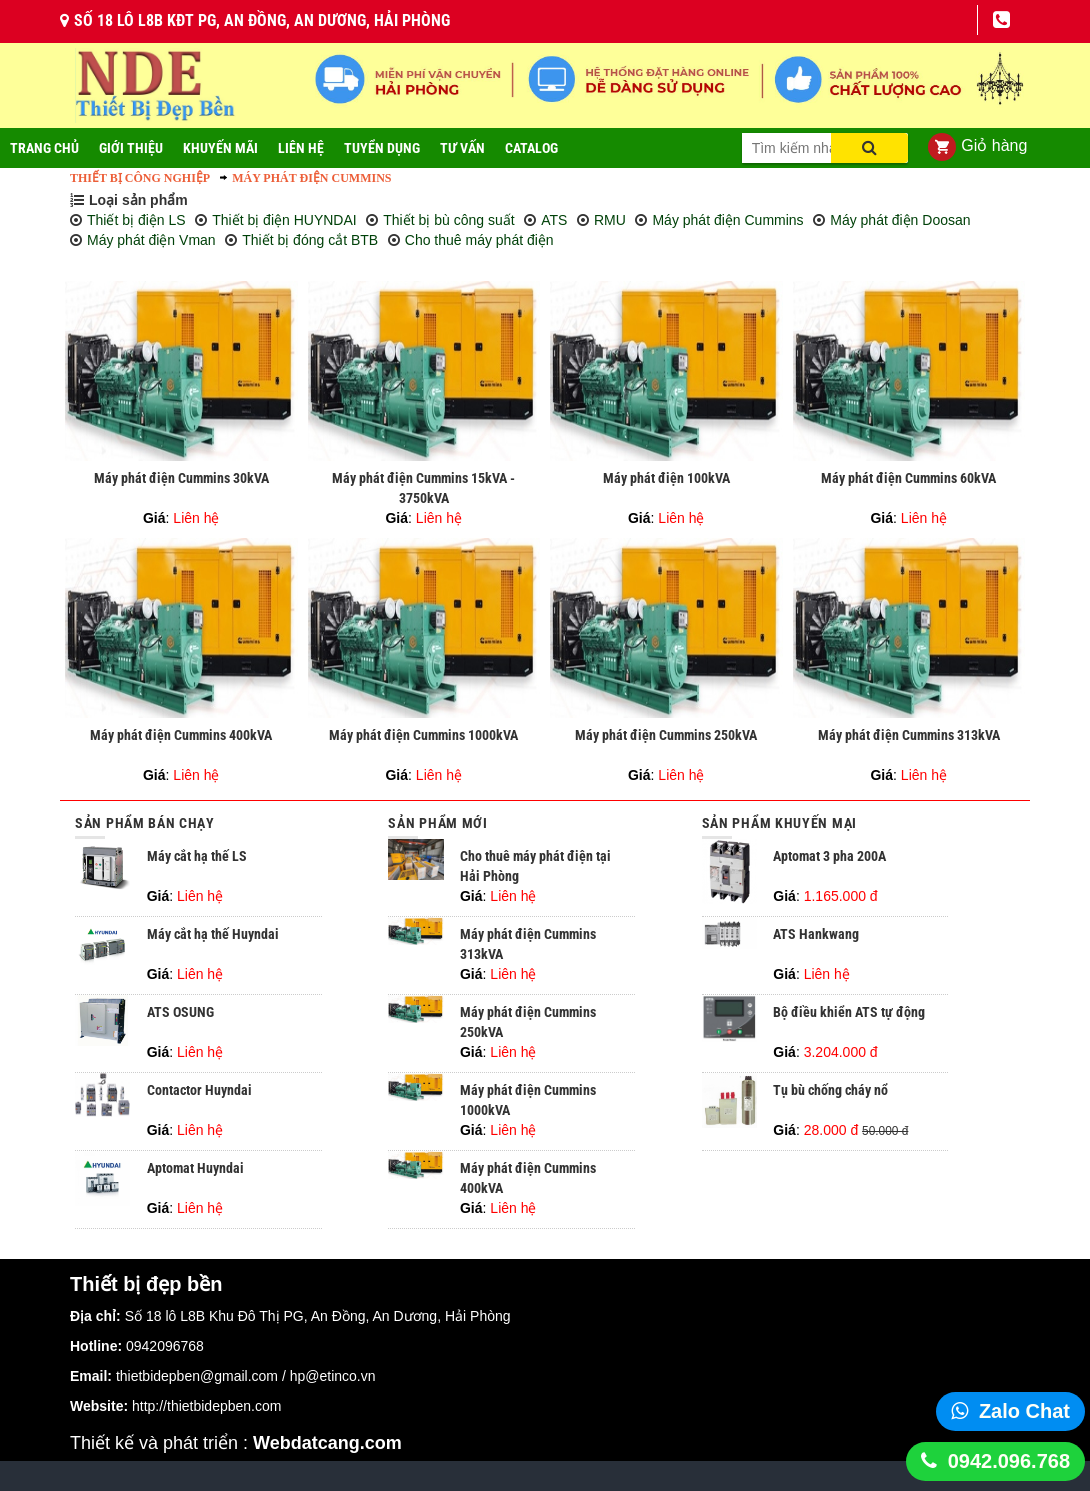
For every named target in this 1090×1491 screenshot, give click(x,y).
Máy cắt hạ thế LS (197, 856)
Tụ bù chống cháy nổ (830, 1090)
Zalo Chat (1024, 1411)
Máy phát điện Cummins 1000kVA (423, 735)
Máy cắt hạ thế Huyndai (213, 934)
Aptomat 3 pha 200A (829, 856)
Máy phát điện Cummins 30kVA (181, 478)
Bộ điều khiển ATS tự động (849, 1012)
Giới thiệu (131, 148)
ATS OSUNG (180, 1012)
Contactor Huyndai (199, 1090)
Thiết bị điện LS (136, 220)
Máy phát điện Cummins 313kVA (909, 735)
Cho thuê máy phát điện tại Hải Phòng (535, 866)
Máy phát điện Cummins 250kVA (666, 735)
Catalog (531, 148)
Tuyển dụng (382, 148)
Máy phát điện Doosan (900, 220)
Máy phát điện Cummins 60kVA (908, 478)
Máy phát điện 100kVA (666, 478)
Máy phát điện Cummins (311, 178)
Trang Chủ (44, 148)
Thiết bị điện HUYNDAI (284, 220)
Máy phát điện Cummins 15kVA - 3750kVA (423, 488)
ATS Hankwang (816, 934)
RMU (610, 220)
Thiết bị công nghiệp (140, 178)
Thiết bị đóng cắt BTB (310, 240)
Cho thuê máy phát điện (479, 240)
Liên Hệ (301, 148)
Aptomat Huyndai (195, 1168)
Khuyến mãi (220, 148)
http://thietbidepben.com (206, 1406)
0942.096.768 (1009, 1461)
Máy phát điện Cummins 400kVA (181, 735)
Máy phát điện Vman (151, 240)
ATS (554, 220)
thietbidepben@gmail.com (197, 1376)
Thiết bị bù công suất (448, 220)
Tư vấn (462, 148)
